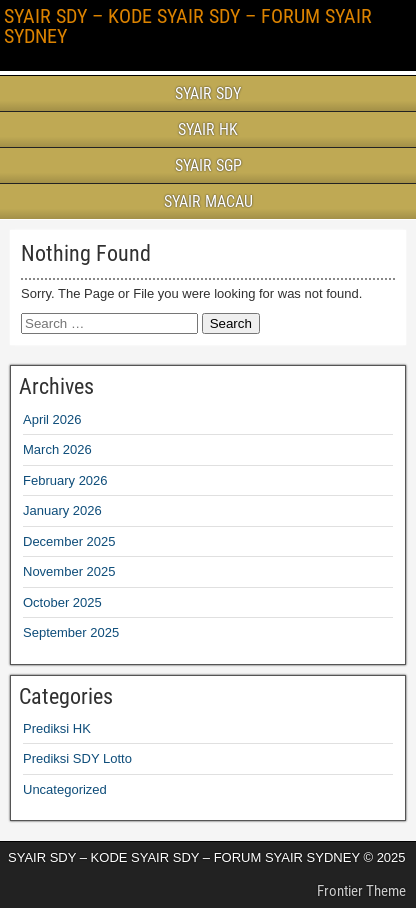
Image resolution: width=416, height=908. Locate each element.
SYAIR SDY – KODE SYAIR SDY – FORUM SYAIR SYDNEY (188, 26)
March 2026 (57, 449)
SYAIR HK (208, 129)
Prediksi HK (57, 728)
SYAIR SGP (208, 165)
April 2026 (52, 419)
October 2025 (62, 602)
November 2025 (69, 571)
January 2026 (62, 510)
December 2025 (69, 541)
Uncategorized (65, 789)
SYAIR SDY (208, 93)
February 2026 (65, 480)
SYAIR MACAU (208, 201)
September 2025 (71, 632)
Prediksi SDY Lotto (77, 758)
